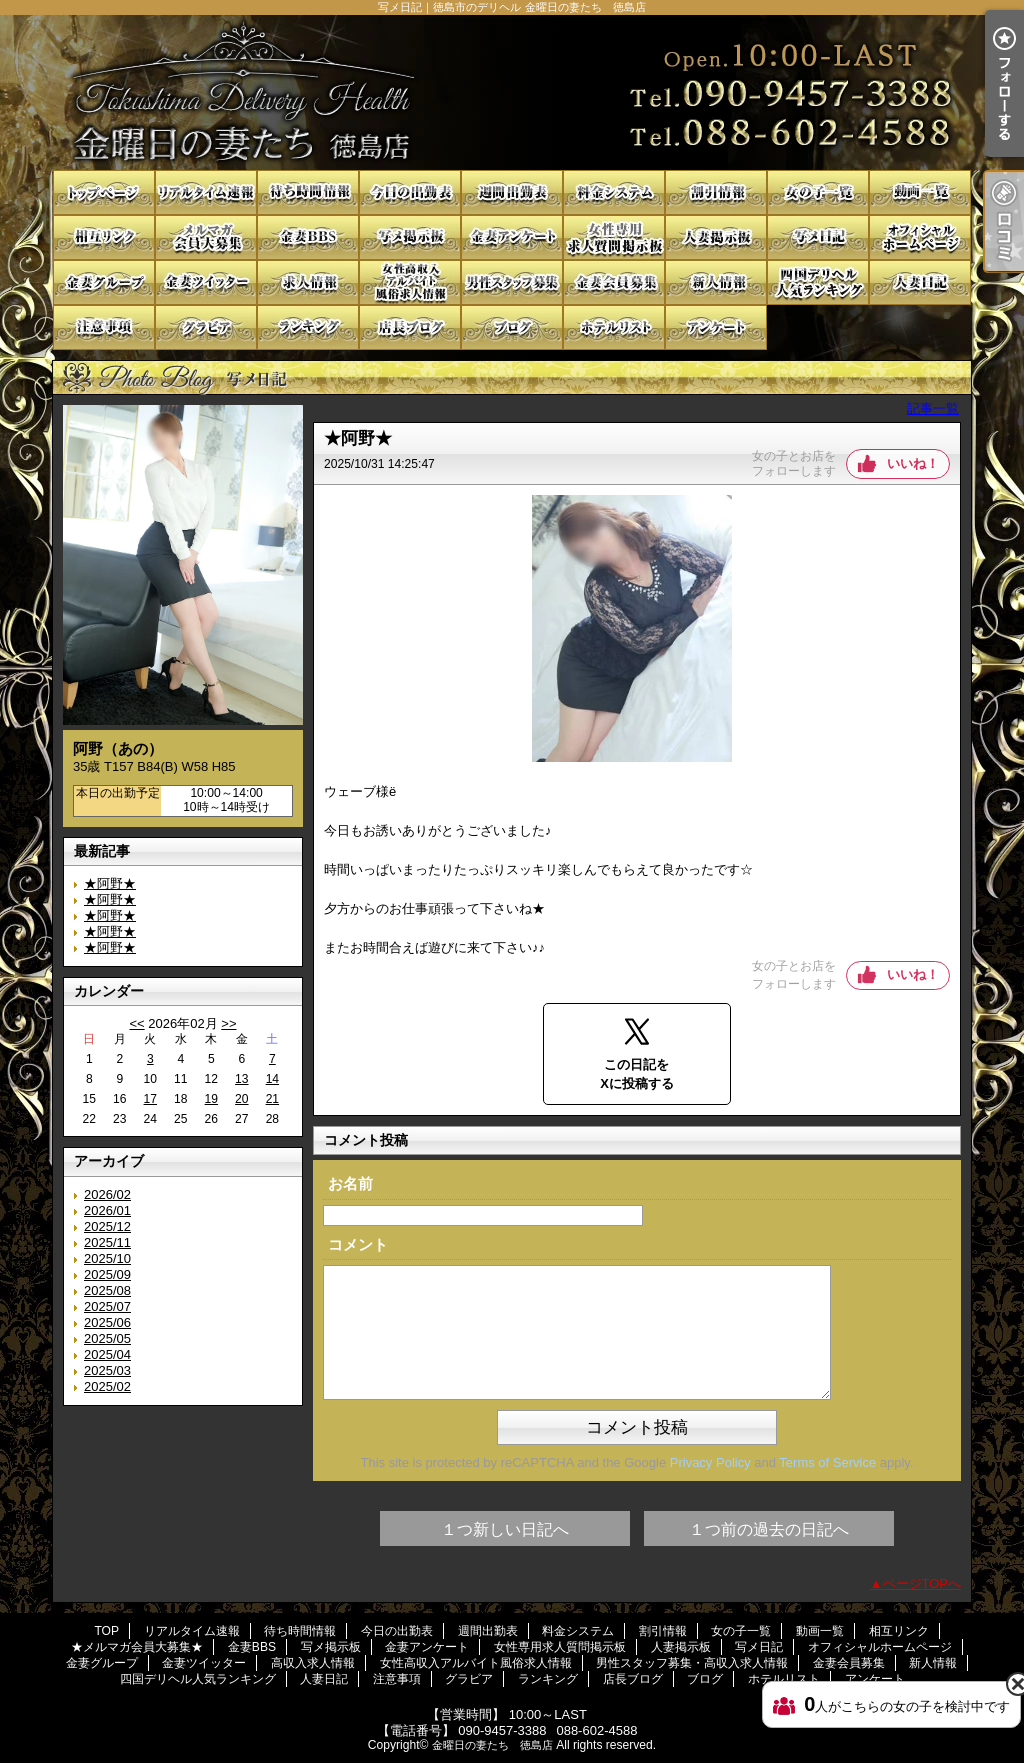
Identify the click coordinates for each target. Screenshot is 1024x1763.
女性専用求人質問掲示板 (614, 237)
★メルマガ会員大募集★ (206, 237)
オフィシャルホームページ (920, 237)
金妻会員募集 (614, 282)
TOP (104, 192)
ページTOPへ (922, 1583)
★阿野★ (110, 883)
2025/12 (107, 1226)
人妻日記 (920, 282)
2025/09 (107, 1274)
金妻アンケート (512, 237)
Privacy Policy (710, 1462)
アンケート (716, 327)
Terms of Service (827, 1462)
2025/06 (107, 1322)
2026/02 (107, 1194)
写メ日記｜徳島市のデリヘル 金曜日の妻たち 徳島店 (512, 92)
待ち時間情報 (308, 192)
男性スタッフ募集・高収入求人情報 (512, 282)
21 (272, 1099)
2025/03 (107, 1370)
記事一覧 (933, 408)
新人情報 (716, 282)
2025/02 (107, 1386)
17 (150, 1099)
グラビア (206, 327)
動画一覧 (920, 192)
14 (272, 1079)
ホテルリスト (614, 327)
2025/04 (107, 1354)
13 (241, 1079)
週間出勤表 (512, 192)
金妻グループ (104, 282)
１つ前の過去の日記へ (769, 1529)
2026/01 (107, 1210)
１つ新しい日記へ (505, 1529)
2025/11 (107, 1242)
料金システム (614, 192)
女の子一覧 (818, 192)
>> (228, 1023)
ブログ (512, 327)
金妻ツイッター (206, 282)
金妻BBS (308, 237)
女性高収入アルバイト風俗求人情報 (410, 282)
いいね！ (913, 463)
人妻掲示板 (716, 237)
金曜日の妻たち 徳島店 (492, 1745)
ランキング (308, 327)
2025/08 (107, 1290)
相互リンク (104, 237)
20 (241, 1099)
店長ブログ (410, 327)
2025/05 (107, 1338)
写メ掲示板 (410, 237)
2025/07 (107, 1306)
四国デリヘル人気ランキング (818, 282)
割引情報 (716, 192)
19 (211, 1099)
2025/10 (107, 1258)
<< (136, 1023)
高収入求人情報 (308, 282)
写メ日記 (818, 237)
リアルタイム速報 (206, 192)
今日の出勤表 (410, 192)
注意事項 (104, 327)
